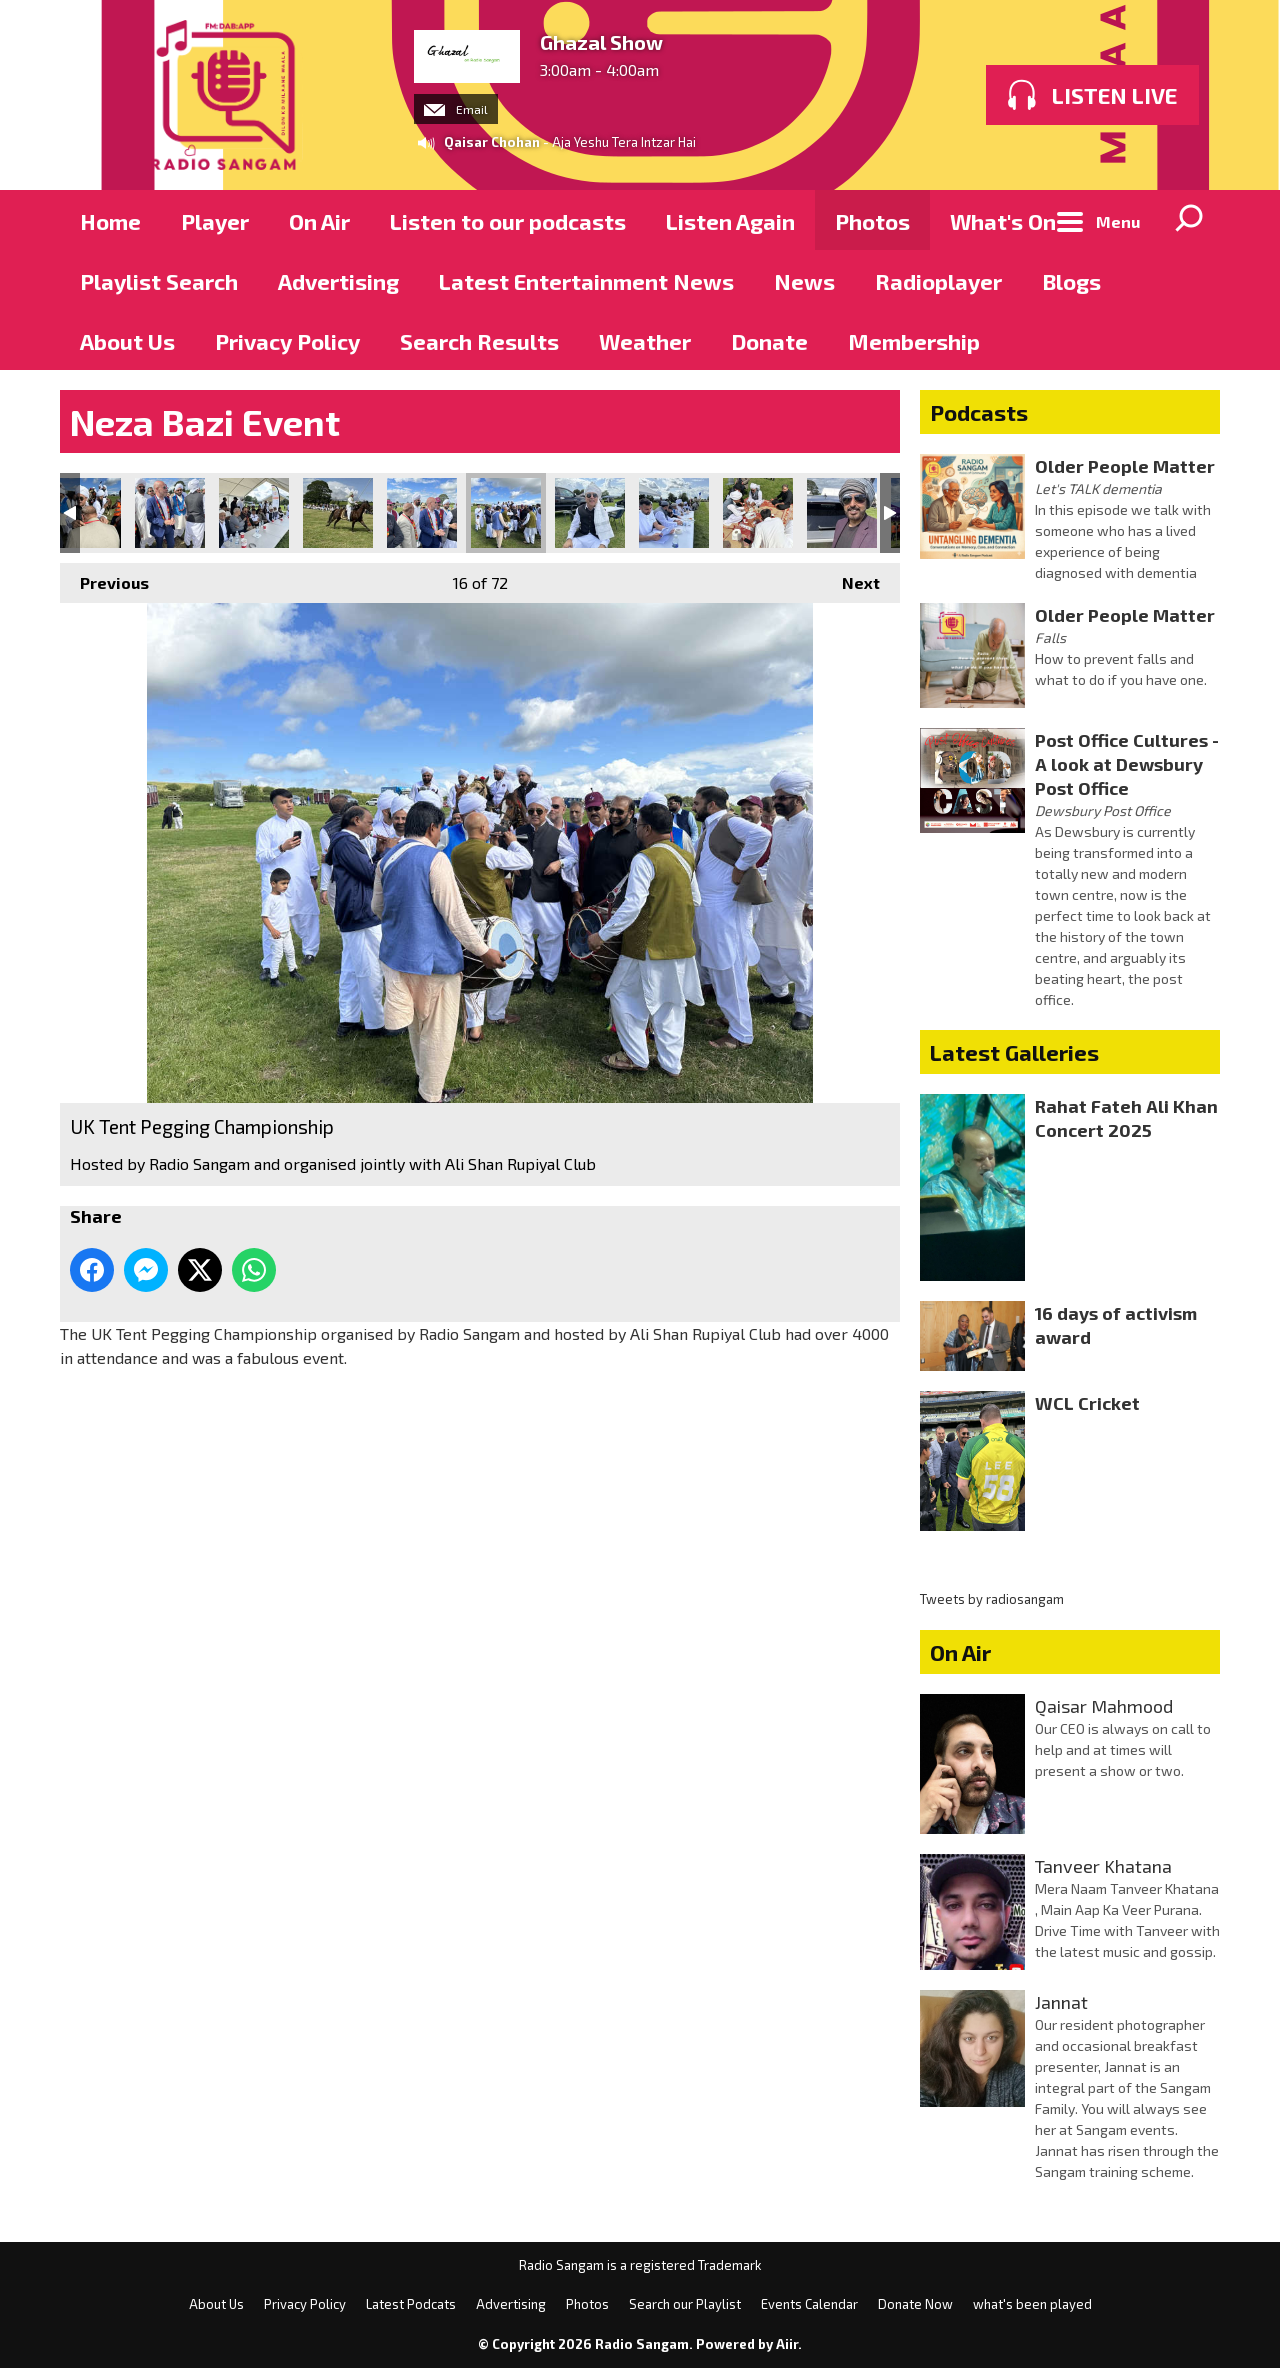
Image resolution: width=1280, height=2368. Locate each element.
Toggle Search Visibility (1190, 220)
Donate (769, 341)
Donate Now (915, 2304)
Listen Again (730, 221)
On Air (319, 221)
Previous (104, 577)
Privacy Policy (287, 341)
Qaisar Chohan (492, 142)
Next (851, 577)
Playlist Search (159, 281)
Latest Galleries (1014, 1052)
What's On (1003, 221)
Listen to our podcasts (508, 221)
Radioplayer (938, 281)
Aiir (787, 2344)
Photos (872, 221)
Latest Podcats (411, 2304)
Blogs (1071, 281)
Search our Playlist (685, 2304)
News (804, 281)
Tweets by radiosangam (992, 1599)
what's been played (1032, 2304)
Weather (645, 341)
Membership (914, 341)
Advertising (338, 281)
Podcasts (979, 412)
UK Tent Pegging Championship (86, 513)
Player (215, 221)
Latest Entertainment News (586, 281)
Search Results (479, 341)
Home (110, 221)
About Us (127, 341)
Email (456, 109)
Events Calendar (809, 2304)
